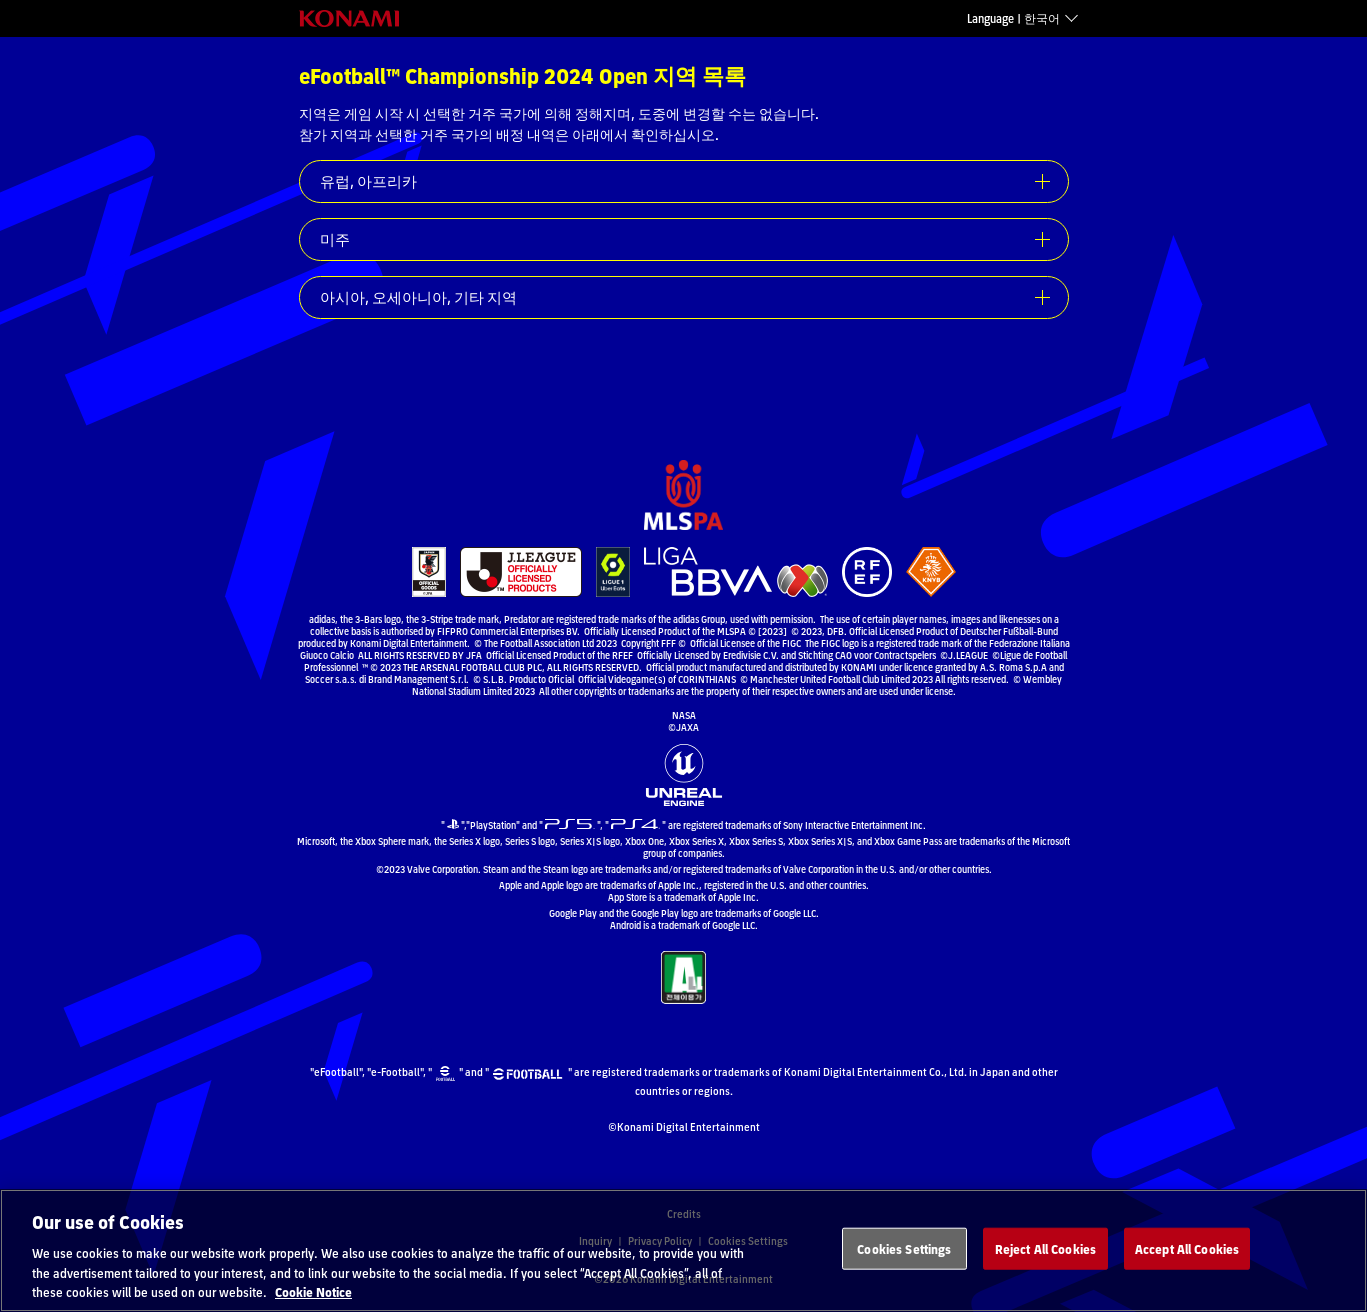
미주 (335, 239)
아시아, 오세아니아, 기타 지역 (418, 297)
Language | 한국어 (1013, 18)
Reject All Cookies (1045, 1272)
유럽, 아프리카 (368, 181)
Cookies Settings (904, 1272)
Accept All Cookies (1187, 1272)
